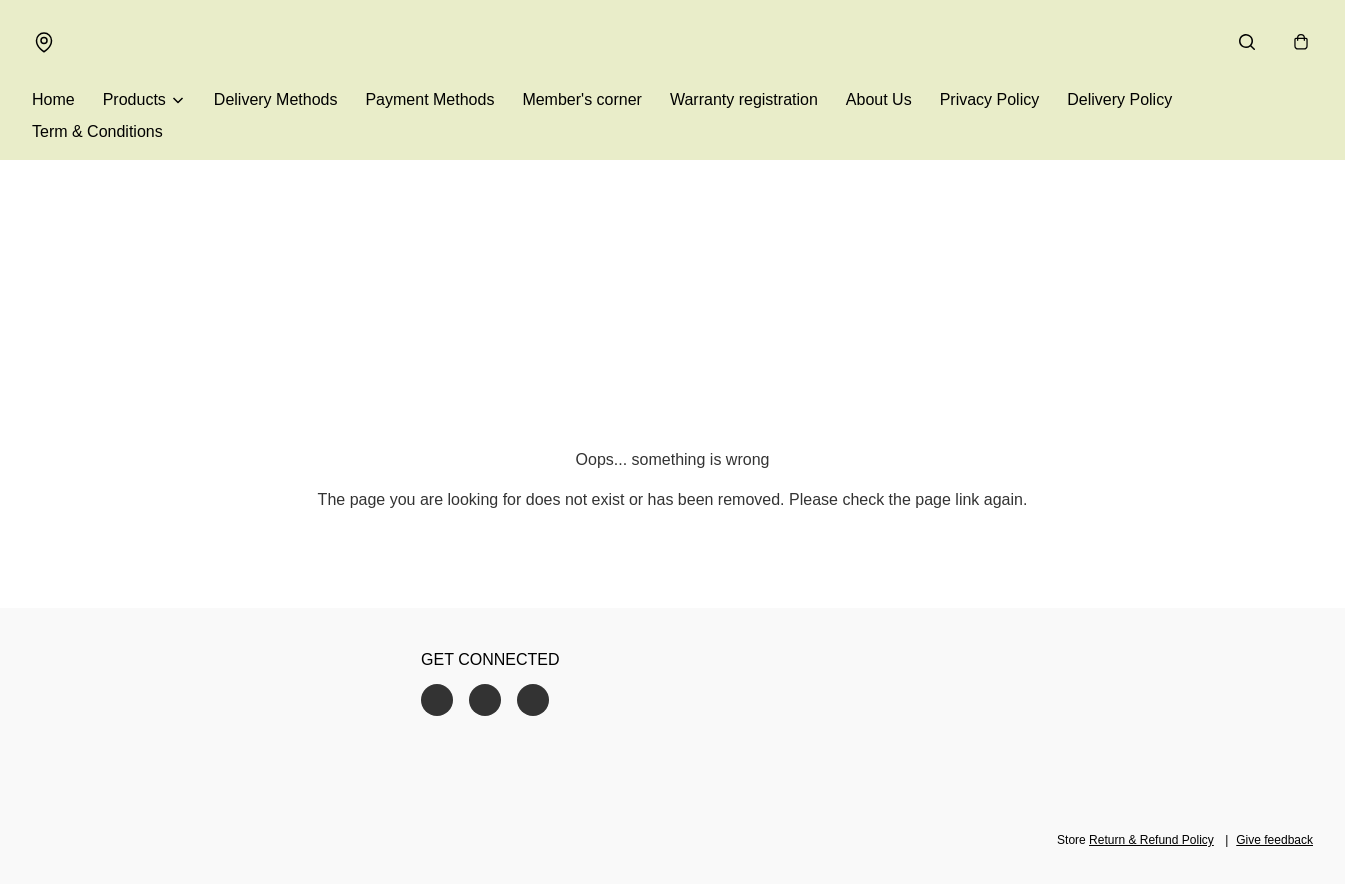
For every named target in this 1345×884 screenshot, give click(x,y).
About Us (879, 99)
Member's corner (582, 99)
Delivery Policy (1119, 99)
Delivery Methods (276, 99)
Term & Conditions (97, 131)
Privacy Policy (990, 99)
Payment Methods (429, 99)
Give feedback (1274, 840)
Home (53, 99)
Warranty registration (744, 99)
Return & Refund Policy (1151, 840)
